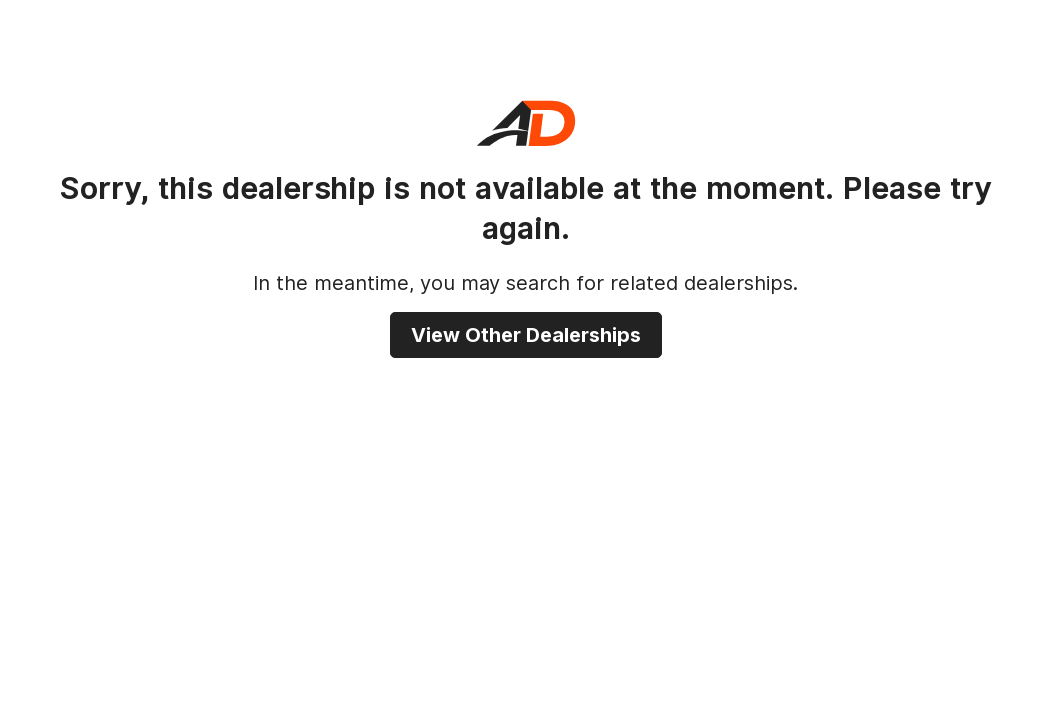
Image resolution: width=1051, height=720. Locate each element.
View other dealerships (526, 335)
